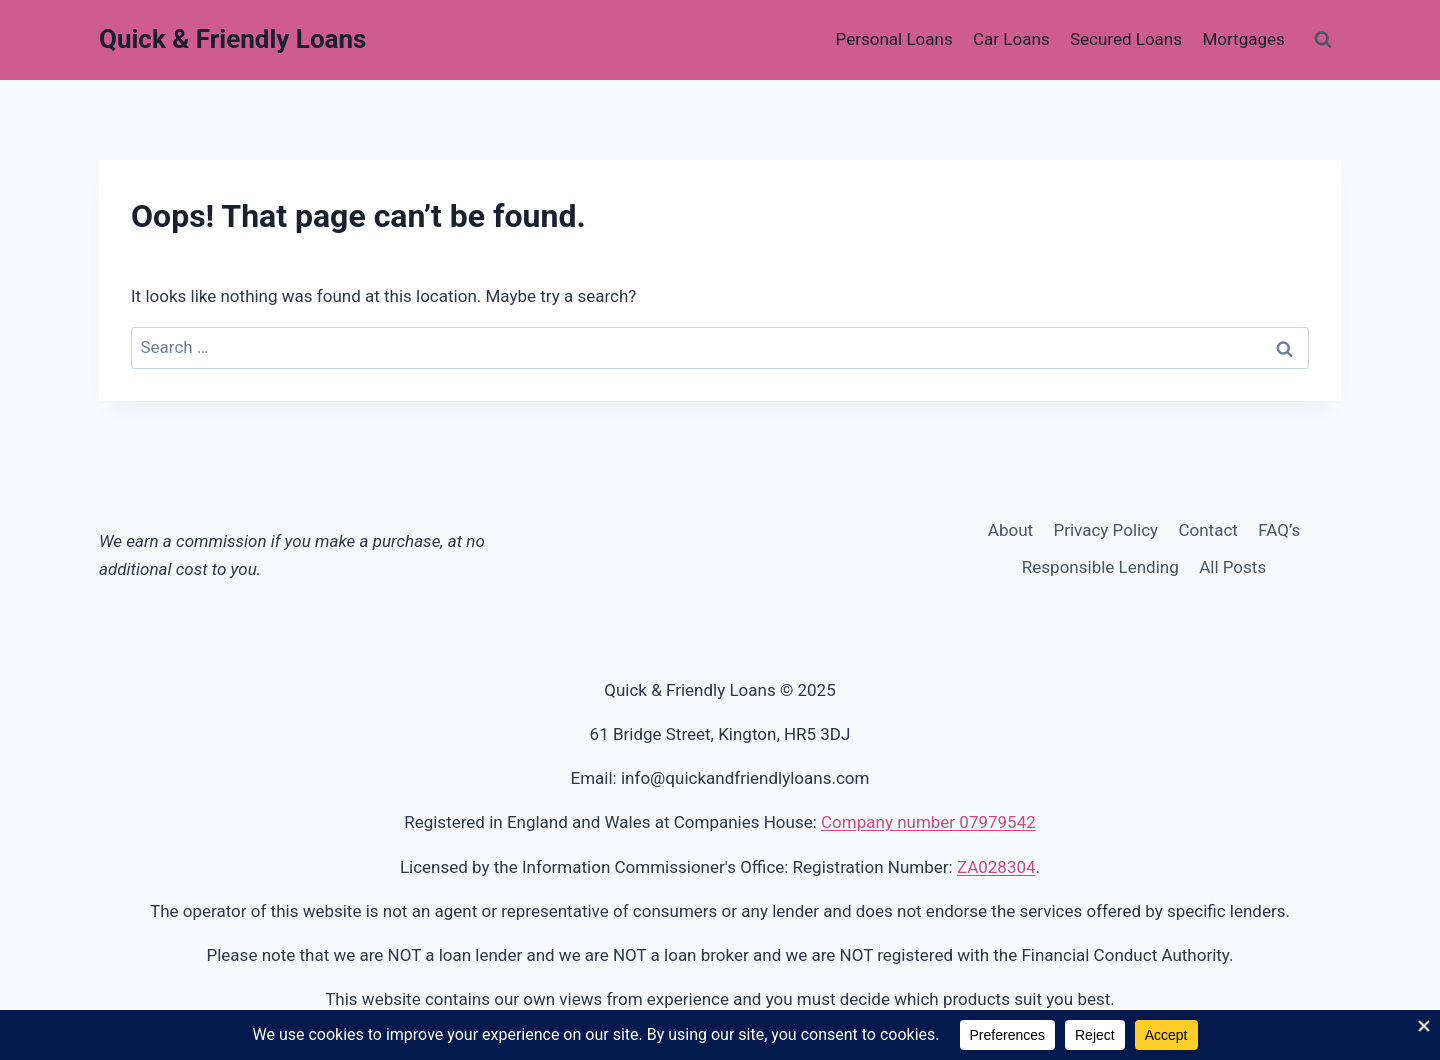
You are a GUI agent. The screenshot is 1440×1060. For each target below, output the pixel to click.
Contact (1207, 530)
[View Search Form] (1323, 40)
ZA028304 (996, 867)
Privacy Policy (1105, 530)
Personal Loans (894, 39)
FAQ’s (1279, 530)
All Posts (1232, 567)
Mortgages (1243, 39)
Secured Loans (1126, 39)
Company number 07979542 (928, 822)
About (1010, 530)
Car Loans (1011, 39)
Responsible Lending (1100, 567)
